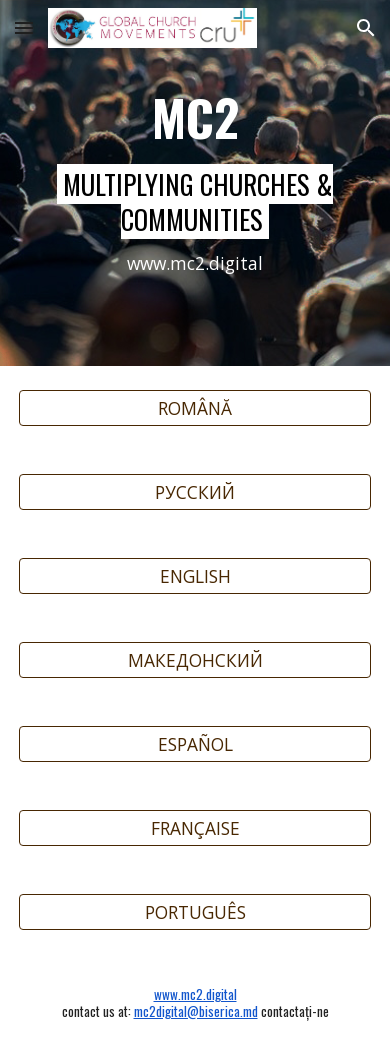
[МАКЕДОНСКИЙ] (195, 660)
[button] (24, 27)
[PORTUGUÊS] (195, 912)
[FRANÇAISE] (195, 828)
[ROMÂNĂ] (195, 408)
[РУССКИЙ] (195, 492)
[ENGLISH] (195, 576)
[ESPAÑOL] (195, 744)
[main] (195, 183)
